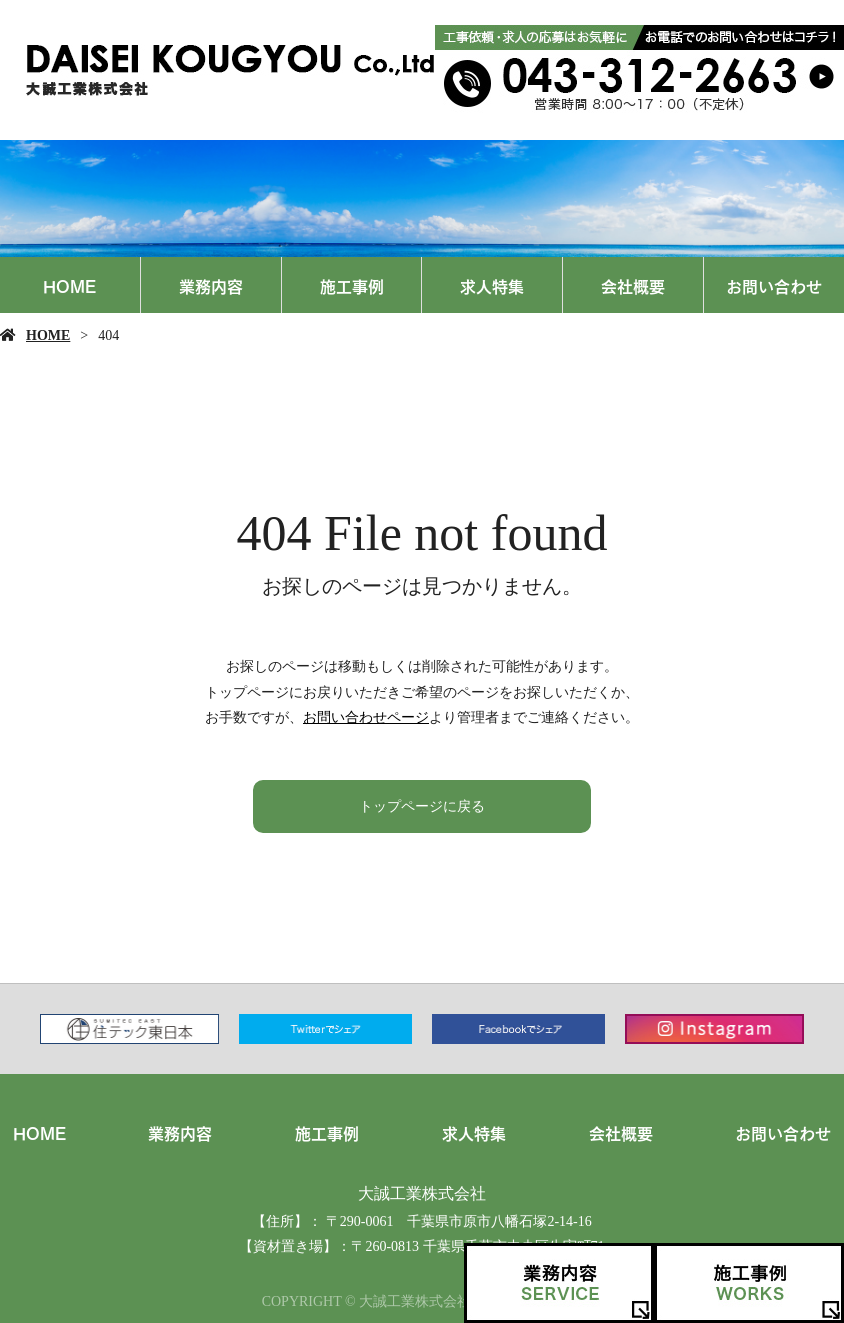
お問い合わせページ (366, 717)
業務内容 (211, 285)
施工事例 (352, 285)
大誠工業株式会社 (422, 1193)
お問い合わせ (774, 285)
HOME (69, 285)
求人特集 (492, 285)
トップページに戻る (422, 806)
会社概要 (633, 285)
